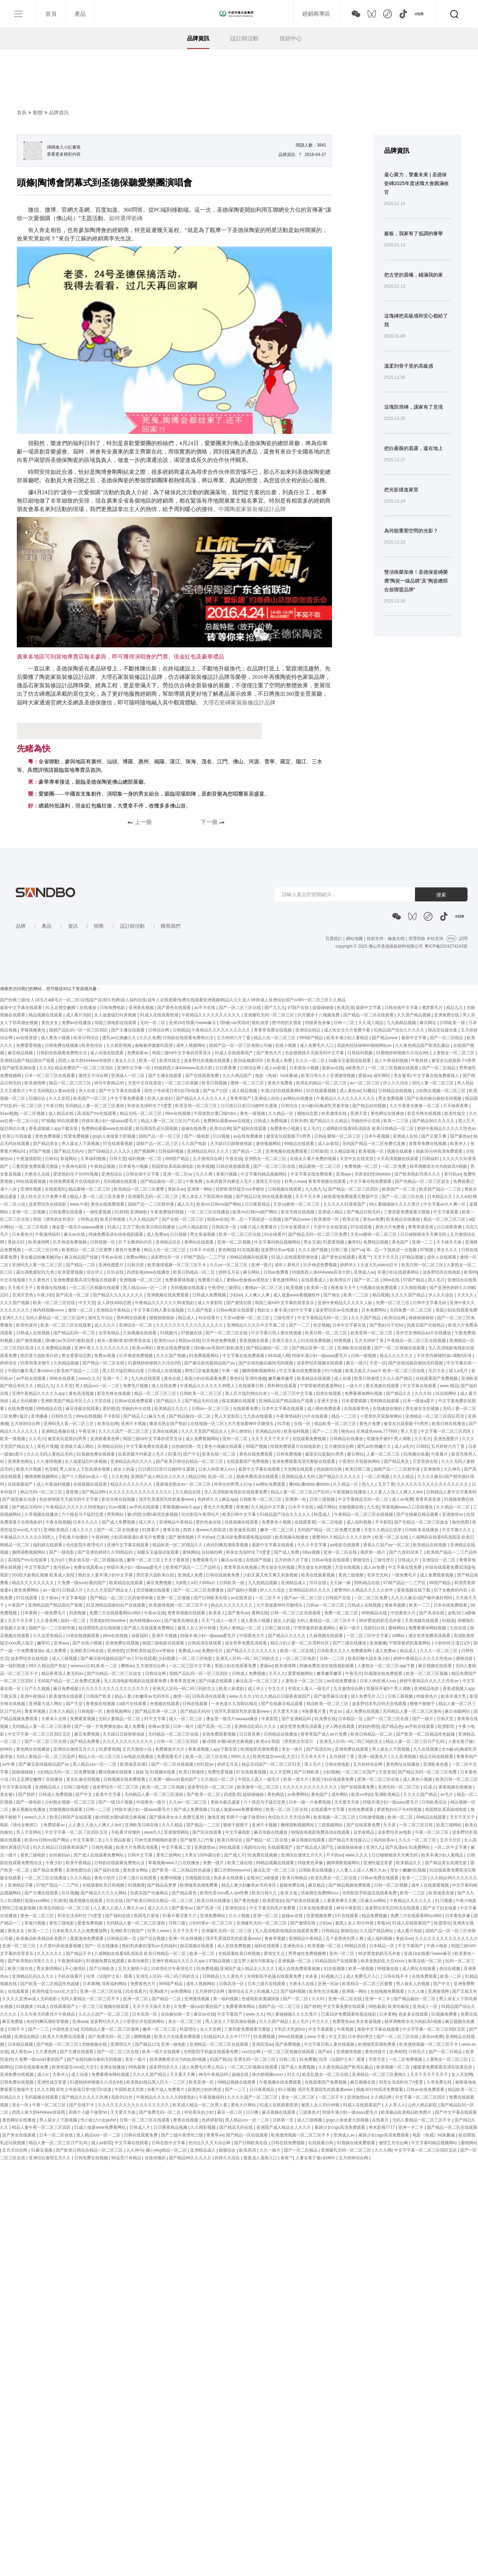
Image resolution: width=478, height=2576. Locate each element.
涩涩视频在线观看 (153, 1590)
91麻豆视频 (42, 2150)
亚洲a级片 (158, 1991)
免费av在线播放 (77, 1022)
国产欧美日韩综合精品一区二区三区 (190, 1461)
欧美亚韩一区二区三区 (196, 1105)
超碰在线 (241, 2074)
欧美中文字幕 (109, 1794)
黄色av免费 (373, 1219)
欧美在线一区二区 (219, 1454)
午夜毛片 (353, 1673)
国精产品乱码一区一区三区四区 (79, 1030)
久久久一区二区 (311, 1060)
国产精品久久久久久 (287, 1635)
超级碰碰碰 (323, 1007)
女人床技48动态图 (115, 1302)
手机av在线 (112, 1257)
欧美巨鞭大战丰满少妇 (369, 1658)
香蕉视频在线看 (254, 1340)
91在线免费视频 (316, 1340)
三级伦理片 (284, 1317)
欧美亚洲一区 (202, 2082)
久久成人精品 (371, 1022)
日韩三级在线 (278, 1628)
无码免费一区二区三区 (411, 1310)
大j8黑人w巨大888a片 (196, 1582)
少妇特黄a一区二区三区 (211, 1923)
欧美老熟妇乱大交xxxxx (383, 1960)
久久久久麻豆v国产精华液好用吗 (422, 1597)
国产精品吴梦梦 (162, 1885)
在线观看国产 (21, 1484)
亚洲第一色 (296, 1499)
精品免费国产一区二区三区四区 (85, 1067)
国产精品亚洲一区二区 (313, 1347)
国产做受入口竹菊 (197, 1840)
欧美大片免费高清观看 (137, 1847)
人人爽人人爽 (257, 1295)
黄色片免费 (370, 1423)
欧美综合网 (220, 1128)
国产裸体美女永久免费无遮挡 (177, 1817)
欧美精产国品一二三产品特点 (193, 1567)
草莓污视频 (36, 1923)
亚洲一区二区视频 (29, 1211)
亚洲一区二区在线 (340, 1552)
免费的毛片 (213, 1650)
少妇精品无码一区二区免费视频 (66, 1772)
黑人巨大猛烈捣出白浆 (123, 1370)
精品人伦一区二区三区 (275, 1037)
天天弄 (390, 1824)
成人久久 (185, 1204)
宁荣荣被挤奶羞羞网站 (321, 1385)
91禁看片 (151, 1529)
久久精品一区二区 (453, 1507)
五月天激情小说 (137, 1749)
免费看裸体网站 (241, 2006)
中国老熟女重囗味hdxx (215, 1113)
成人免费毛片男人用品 (203, 2067)
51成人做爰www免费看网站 (236, 1809)
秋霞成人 (323, 1514)
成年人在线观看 (442, 1257)
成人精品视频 (245, 1090)
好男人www (295, 1181)
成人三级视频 (65, 1658)
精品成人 (187, 1317)
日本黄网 (29, 1612)
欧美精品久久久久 (171, 1408)
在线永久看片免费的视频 (313, 1158)
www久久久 (89, 1378)
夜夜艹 (364, 1257)
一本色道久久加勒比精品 (234, 1703)
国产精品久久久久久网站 (104, 1892)
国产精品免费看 (85, 1741)
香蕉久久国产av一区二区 (387, 1544)
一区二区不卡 (268, 1597)
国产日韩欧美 (307, 1772)
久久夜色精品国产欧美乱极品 (423, 1045)
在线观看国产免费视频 (437, 1378)
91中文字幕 (155, 1718)
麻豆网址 (428, 1022)
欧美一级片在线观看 (161, 2051)
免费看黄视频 (83, 1718)
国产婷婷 (27, 1794)
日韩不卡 (17, 2029)
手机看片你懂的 (73, 1537)
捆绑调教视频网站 (259, 1370)
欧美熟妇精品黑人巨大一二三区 (156, 2082)
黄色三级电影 (33, 1855)
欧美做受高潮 (442, 1892)
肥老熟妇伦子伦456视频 (76, 1174)
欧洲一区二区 (401, 1817)
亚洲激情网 (439, 1991)
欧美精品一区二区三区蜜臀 (139, 1189)
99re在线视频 (178, 1113)
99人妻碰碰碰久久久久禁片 (395, 1204)
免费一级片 (214, 1862)
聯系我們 (170, 926)
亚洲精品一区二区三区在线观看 (219, 2044)
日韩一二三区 (332, 1658)
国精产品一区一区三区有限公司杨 (241, 1045)
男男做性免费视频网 (307, 1953)
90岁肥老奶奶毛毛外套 (381, 1620)
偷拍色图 (461, 1522)
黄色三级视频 (351, 1575)
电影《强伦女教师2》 (20, 1824)
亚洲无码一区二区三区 (399, 1787)
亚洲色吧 (115, 1650)
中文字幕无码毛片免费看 (273, 1908)
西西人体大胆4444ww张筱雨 (85, 1060)
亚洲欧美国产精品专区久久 (66, 1400)
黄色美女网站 (136, 1870)
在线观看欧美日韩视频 (103, 1885)
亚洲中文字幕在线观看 (128, 1544)
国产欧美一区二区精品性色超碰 (426, 1734)
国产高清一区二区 (73, 1295)
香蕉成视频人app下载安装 (54, 1128)
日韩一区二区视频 (391, 1885)
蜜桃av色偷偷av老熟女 (248, 1279)
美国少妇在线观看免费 (456, 1310)
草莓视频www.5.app (181, 1507)
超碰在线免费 (194, 1128)
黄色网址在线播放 (387, 1113)
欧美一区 (148, 1060)
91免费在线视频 (262, 1855)
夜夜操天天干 (344, 1287)
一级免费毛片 (404, 1575)
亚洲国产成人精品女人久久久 (158, 1476)
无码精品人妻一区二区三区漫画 (95, 1105)
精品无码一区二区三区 (141, 1113)
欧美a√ (262, 1741)
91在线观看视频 (321, 1090)
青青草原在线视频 (241, 1567)
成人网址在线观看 (419, 1968)
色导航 (51, 1469)
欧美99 (470, 1272)
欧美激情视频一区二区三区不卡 (177, 1264)
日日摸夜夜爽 (450, 1227)
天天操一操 (341, 1582)
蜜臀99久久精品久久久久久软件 (342, 1537)
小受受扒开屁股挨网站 (381, 1416)
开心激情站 (242, 1431)
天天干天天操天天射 (151, 2006)
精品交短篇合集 (443, 1030)
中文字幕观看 (446, 1211)
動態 (38, 112)
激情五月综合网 (93, 1075)
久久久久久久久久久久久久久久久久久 (433, 1484)
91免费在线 (325, 1718)
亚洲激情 (432, 1469)
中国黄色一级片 (151, 1802)
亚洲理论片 (121, 2044)
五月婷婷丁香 (342, 1756)
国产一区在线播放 (102, 1945)
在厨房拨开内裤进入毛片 (229, 1181)
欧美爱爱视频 (71, 1272)
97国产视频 (40, 1151)
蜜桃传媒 (465, 1658)
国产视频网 (145, 1151)
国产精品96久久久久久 (434, 1120)
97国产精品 (414, 1279)
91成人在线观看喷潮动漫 (295, 1257)
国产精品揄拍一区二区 (161, 1181)
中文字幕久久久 (457, 1529)
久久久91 (424, 1393)
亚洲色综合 (112, 1174)
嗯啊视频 (143, 2036)
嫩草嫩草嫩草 (281, 1378)
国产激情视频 (29, 1340)
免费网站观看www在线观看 (107, 1128)
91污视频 (334, 1370)
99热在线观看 (62, 1378)
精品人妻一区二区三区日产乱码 (171, 1120)
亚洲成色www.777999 (377, 1431)
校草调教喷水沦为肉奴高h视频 (439, 1166)
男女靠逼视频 (203, 1234)
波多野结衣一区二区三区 (116, 1787)
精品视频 (380, 1295)
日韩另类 (298, 1120)
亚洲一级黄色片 (373, 1756)
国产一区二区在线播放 (118, 1529)
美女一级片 (293, 1749)
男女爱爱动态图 (77, 1355)
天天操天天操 (449, 1242)
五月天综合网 (15, 2150)
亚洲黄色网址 (21, 1461)
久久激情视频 (49, 1461)
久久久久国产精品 (408, 1295)
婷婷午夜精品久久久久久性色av (446, 1128)
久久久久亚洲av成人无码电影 (30, 1998)
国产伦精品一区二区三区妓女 (423, 1181)
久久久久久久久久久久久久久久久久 (190, 1325)
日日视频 (222, 1136)
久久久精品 (404, 1476)
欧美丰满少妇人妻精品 (347, 1037)
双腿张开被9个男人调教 (389, 1438)
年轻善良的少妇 (199, 2112)
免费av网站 (137, 1257)
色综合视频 (450, 1968)
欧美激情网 (36, 1083)
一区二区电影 (331, 1522)
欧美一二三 (420, 1605)
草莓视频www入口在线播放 (408, 1507)
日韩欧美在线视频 (316, 1870)
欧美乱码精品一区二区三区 (322, 1083)
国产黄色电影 (247, 1900)
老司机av (452, 1174)
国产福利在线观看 (250, 1128)
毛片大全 (437, 1370)
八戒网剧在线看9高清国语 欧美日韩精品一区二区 (368, 1128)
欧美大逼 (289, 1892)
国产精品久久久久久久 (340, 1476)
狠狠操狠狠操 (162, 1317)
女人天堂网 (281, 1772)
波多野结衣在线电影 (48, 1204)
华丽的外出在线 (366, 1120)
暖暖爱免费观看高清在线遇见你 (443, 2067)
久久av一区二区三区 (229, 1264)
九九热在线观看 (146, 1378)
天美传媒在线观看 (422, 1620)
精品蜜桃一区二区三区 (320, 1166)
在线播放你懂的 (388, 1408)
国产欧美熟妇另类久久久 (418, 1174)
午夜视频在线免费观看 (280, 2082)
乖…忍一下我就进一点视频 (256, 1219)
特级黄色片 (427, 1696)
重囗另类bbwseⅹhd (232, 1870)
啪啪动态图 (308, 1113)
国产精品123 (247, 1196)
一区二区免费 (394, 1166)
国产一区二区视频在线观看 (400, 1347)
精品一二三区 (344, 1416)
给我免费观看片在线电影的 (75, 1181)
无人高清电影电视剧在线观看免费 (236, 1492)
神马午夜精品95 (109, 1083)
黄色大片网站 (244, 2105)
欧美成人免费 (280, 1060)
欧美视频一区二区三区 (334, 1817)
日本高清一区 (145, 2014)
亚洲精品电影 (427, 1688)
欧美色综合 (93, 1045)
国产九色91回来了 (406, 1552)
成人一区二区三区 (186, 1718)
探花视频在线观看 (239, 1400)
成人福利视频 (359, 1522)
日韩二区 (288, 2059)
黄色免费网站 (27, 1590)
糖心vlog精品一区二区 (167, 2150)
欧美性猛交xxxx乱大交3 (275, 1756)
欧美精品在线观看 (126, 1582)
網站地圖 (354, 938)
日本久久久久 (86, 1522)
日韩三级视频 (323, 1499)
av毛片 (447, 1794)
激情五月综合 (269, 1181)
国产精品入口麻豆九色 (144, 1416)
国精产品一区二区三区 (157, 1143)
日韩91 (51, 1158)
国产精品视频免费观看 (350, 1885)
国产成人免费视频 (119, 1522)
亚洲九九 (374, 1847)
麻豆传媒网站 (458, 1711)
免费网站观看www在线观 (227, 1120)
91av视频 (9, 1113)
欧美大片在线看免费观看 (177, 2036)
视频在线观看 (400, 1151)
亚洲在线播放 (113, 2067)
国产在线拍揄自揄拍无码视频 (435, 1098)
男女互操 (312, 1242)
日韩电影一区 (90, 1711)
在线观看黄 (305, 1522)
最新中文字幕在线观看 (21, 1007)
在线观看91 (55, 1189)
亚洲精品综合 (168, 1242)
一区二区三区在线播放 (208, 1211)
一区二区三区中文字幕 (292, 1393)
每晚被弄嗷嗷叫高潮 (154, 1045)
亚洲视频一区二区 (295, 1960)
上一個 (143, 822)
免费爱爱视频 (29, 1045)
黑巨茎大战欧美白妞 (39, 1355)
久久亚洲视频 (404, 1756)
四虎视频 (78, 1612)
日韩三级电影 (77, 1787)
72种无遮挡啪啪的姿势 (156, 1840)
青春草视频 (396, 1605)
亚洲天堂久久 (285, 1340)
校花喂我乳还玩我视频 (157, 1128)
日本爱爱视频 (354, 1400)
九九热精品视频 (402, 1022)
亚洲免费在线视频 (122, 1643)
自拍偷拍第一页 (187, 1446)
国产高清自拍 (319, 1749)
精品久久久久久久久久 (131, 1484)
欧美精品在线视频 (314, 1378)
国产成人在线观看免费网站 (149, 1628)
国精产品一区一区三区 (160, 1136)
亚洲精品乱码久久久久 (208, 1151)
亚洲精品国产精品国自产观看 (28, 1060)
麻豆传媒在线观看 (82, 1408)
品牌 (21, 926)
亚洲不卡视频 (134, 1423)
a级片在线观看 (133, 1703)
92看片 (174, 1454)
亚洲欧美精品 (56, 1529)
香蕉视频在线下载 (414, 1590)
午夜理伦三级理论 (225, 1287)
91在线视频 (335, 1968)
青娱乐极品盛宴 (225, 1802)
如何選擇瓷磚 (126, 218)
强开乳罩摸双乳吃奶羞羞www (167, 1499)
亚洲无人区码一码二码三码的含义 (248, 1658)
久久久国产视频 (313, 1249)
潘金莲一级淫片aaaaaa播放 (78, 1227)
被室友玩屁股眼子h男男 (453, 1060)
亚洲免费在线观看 (352, 1749)
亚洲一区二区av (178, 1174)
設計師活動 (244, 38)
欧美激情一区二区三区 (258, 1787)
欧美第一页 (317, 1287)
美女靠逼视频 (369, 2021)
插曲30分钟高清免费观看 (440, 1151)
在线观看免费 (246, 1408)
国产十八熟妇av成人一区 (85, 1476)
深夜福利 (140, 1635)
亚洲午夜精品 (33, 1696)
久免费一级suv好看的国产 (82, 1582)
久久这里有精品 (48, 1635)
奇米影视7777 (382, 2127)
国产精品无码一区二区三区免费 (318, 1234)
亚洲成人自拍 (267, 1098)
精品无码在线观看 (437, 1756)
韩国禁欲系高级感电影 (173, 1166)
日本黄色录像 (458, 1915)
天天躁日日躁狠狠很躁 (231, 1143)
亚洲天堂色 (23, 1295)
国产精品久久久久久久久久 (202, 1098)
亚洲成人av (364, 1272)
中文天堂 (86, 1302)
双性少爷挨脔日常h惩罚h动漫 (172, 1090)
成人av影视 (275, 1067)
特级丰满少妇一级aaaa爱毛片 (110, 1120)
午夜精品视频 (103, 1166)
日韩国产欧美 (99, 1696)
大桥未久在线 (38, 1174)
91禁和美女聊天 (35, 1363)
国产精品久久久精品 (329, 1120)
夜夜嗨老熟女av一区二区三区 (184, 1484)
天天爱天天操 (286, 1711)
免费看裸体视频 (180, 1279)
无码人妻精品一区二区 (240, 1628)
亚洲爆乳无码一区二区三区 (269, 1015)
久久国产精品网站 (377, 1930)
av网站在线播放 (298, 1098)
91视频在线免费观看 (384, 1673)
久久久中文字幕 (312, 1544)
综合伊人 (95, 1272)
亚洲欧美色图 (436, 1764)
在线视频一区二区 (207, 1423)
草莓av (383, 1923)
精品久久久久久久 (397, 1355)
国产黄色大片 (269, 1052)
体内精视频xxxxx (49, 1310)
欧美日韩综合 (87, 1037)
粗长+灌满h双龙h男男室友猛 (124, 1340)
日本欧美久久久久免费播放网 (345, 1650)
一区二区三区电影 (32, 1227)
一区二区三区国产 (359, 1772)
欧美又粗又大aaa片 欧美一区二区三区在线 (385, 1370)
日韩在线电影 (338, 1764)
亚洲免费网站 (213, 1915)
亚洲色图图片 (111, 1264)
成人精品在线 (61, 1113)
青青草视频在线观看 (327, 1181)
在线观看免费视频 (309, 1438)
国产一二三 (300, 1325)
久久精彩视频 (119, 1045)
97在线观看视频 (118, 1143)
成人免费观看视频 (437, 1575)
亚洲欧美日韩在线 (87, 1650)
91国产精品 (220, 2059)
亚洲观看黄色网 (105, 1438)
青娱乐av (176, 1189)
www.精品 (449, 1385)
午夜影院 (270, 1718)
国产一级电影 (197, 1136)
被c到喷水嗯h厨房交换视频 (153, 1514)
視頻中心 (290, 38)
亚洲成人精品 (331, 1211)
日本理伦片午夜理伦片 (172, 1968)
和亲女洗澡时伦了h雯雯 (150, 1105)
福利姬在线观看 (48, 1544)
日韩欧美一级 (453, 1022)
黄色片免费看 (281, 1083)
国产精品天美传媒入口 (350, 1840)
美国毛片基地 (147, 1915)
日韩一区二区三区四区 (178, 1741)
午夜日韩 (54, 1105)
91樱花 (369, 1090)
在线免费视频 (21, 1408)
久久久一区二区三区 (439, 1650)
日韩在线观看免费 (223, 1575)
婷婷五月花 (230, 1272)
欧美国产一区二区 (90, 1098)
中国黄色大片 (403, 1612)
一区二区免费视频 (406, 2059)
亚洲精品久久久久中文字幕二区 (256, 1325)
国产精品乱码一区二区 (74, 1332)
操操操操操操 (422, 1317)
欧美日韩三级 (358, 1469)
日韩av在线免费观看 (134, 1400)
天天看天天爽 (183, 2074)
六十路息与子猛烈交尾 (83, 1514)
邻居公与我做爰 (17, 1136)
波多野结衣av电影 (278, 1249)
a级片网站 (326, 1507)
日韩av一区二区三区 (211, 1408)
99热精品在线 (49, 1408)
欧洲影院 (447, 1726)
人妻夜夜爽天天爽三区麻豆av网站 (355, 1900)
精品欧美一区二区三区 (335, 1423)
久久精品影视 (343, 1151)
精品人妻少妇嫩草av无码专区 (143, 1696)
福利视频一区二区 (145, 1158)
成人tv (43, 2074)
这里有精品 (109, 1332)
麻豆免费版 (13, 2021)
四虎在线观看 (329, 1393)
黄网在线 (259, 1612)
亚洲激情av (453, 1514)
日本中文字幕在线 (349, 1325)
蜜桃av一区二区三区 (264, 1287)
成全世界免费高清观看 (429, 1635)
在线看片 (381, 2120)
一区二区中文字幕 (451, 1847)
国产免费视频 (288, 2044)
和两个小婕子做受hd (246, 1817)
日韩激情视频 (372, 1817)
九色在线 (458, 1628)
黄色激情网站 (285, 1279)
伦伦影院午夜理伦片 (200, 1514)
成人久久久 (105, 1325)
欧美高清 (345, 1007)
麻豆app (229, 1499)
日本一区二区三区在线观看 (50, 1075)
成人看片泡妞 (79, 1015)
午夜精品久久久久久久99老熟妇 (165, 1302)
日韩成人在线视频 (33, 1332)
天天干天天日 (386, 1257)
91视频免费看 (444, 2014)
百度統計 (333, 938)
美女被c (8, 1794)
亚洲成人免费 (191, 1575)
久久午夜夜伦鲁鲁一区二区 (415, 1105)
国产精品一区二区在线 (103, 1363)
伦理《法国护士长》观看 (109, 1976)
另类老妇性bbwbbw (373, 1174)
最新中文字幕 (369, 1007)
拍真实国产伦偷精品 (426, 1325)
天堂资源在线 (426, 1461)
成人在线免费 (164, 1385)
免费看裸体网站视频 (364, 1393)
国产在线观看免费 (202, 1075)
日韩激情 (319, 1151)
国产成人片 (234, 1855)
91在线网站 (446, 1393)
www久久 (152, 1832)
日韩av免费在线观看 (380, 1877)
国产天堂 (75, 1703)
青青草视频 (36, 1711)
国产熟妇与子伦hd (387, 1325)
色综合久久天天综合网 (289, 1817)
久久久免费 (149, 1037)
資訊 (73, 926)
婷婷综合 (9, 1363)
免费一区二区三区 (393, 1302)
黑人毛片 (436, 1279)
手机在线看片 (70, 1976)
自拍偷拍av (60, 1855)
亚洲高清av (262, 2044)
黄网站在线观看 (199, 1242)
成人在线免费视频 (234, 1945)
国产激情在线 (239, 1302)
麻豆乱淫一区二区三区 (257, 1680)
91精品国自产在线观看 (337, 1960)
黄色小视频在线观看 (223, 1446)
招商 (99, 926)
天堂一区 (377, 1363)
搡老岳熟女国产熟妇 (168, 1423)
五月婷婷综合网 (26, 1423)
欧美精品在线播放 (403, 1219)
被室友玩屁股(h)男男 (68, 1438)
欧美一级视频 (13, 1438)
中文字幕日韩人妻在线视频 (159, 1310)
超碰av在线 (293, 1915)
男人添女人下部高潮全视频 (207, 1196)
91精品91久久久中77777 (227, 2036)
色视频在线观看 (165, 1703)
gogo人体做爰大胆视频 (114, 1136)
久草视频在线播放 (42, 1514)
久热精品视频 (67, 1363)
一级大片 (354, 1385)
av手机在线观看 (31, 1378)
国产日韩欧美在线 (211, 1597)
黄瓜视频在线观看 (383, 1385)
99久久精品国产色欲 (48, 1665)
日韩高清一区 (225, 1227)
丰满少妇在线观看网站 (282, 1090)
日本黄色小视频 (304, 1067)
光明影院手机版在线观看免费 (370, 1892)
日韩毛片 (417, 2051)
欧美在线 (351, 1219)
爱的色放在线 (209, 1522)
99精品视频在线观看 (249, 1257)
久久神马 (453, 1469)
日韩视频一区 (103, 1242)
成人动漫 (343, 1378)
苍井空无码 (378, 1575)
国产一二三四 (325, 1431)
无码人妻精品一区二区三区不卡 (326, 1620)
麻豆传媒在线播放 (271, 1832)
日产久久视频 (38, 1688)
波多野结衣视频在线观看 (207, 1060)
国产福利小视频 (242, 1590)
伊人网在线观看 (340, 1726)
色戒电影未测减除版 (261, 1998)
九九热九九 (315, 1189)
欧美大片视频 (29, 1469)
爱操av (364, 1075)
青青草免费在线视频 (273, 1030)
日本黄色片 (22, 1234)
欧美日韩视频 (215, 1083)
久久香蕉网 (47, 1620)
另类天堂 (377, 2059)
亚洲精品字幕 (21, 1885)
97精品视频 (413, 1257)
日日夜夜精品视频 (171, 2127)
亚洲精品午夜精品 (113, 1310)
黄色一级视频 (253, 1113)
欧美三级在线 (240, 1862)
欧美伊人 (459, 1143)
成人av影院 (329, 1143)
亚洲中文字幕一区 (134, 1067)
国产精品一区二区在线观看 (369, 1015)
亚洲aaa (344, 1174)
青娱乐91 (17, 1242)
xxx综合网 (252, 2051)
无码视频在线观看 (120, 1181)
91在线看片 (275, 1234)
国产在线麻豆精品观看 (417, 1514)
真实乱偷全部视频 (83, 1779)
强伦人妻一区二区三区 (433, 1083)
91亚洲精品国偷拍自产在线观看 (116, 1605)
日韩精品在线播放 (347, 1438)
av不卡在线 (205, 1007)
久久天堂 (64, 1385)
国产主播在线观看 (128, 1030)
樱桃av (127, 1665)
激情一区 (181, 1696)
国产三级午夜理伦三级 (182, 2135)
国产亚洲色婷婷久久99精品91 (105, 1552)
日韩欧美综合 (435, 1802)
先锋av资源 (159, 1726)
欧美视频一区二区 (324, 1945)
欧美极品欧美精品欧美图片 (42, 1938)
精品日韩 (196, 1476)
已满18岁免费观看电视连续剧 (244, 1537)
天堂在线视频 (348, 1567)
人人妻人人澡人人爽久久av (362, 1870)
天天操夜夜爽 (456, 1105)
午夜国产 (17, 1605)
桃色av (347, 1431)
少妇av (235, 1295)
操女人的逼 (124, 1469)
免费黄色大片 (143, 1983)
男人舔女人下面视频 (81, 1143)
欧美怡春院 (139, 1960)
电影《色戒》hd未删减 (277, 1075)
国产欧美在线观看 (303, 1900)
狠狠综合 (362, 1560)
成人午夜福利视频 (391, 1060)
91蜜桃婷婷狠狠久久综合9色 (403, 1052)
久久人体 (416, 1991)
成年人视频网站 (191, 1045)
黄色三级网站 (169, 1855)
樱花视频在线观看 (115, 1772)
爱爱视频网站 (301, 1673)
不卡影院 (112, 1416)
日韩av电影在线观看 (235, 1310)
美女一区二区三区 (185, 2021)
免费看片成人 (211, 1279)
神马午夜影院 (349, 1908)
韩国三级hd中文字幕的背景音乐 (182, 1052)
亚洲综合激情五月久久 (74, 1749)
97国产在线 (299, 1007)
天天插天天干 (21, 1287)
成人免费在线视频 (363, 1711)
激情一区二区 (81, 1310)
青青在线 (172, 1529)
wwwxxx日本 (82, 1665)
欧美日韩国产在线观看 (71, 1817)
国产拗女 (332, 1295)
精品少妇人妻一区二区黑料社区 (300, 1643)
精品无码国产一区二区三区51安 (272, 1764)
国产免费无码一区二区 (109, 2036)
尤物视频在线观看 (66, 1809)
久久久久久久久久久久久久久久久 (141, 1492)
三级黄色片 (309, 2112)
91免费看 (307, 2059)
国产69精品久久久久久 (110, 1151)
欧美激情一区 (327, 1219)
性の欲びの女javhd (99, 2120)
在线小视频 (286, 1045)
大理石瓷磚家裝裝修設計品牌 (239, 703)
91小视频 (286, 2089)
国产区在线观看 (207, 1832)
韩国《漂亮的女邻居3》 (55, 1219)
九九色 (373, 1507)
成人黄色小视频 (56, 1037)
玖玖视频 (70, 1892)
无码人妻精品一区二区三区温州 (55, 1317)
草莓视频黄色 (33, 1030)
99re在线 (392, 1279)
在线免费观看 (361, 1809)
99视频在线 (388, 1968)
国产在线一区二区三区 (183, 1219)
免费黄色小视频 (285, 1128)
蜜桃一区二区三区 (247, 1083)
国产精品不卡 (79, 1953)
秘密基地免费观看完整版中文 (351, 1196)
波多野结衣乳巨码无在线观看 (380, 1703)
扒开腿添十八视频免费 (319, 1015)
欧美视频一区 (372, 1151)
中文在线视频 (13, 1279)
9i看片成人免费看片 (259, 1227)
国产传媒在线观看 (216, 1680)
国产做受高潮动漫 (19, 1067)
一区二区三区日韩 (42, 1249)
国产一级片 (423, 1718)
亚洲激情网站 (177, 1832)
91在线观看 (247, 1249)
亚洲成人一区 (426, 2006)
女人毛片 (311, 1128)
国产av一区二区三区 (303, 1597)
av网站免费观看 (271, 1484)
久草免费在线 (440, 2082)
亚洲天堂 (359, 1113)
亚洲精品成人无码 (299, 1476)
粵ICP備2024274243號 (445, 946)
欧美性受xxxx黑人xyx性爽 (224, 1892)
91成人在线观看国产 (234, 1052)
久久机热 (119, 1476)
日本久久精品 (62, 1711)
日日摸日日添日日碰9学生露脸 (250, 1105)
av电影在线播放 (139, 1756)
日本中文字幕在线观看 (283, 1408)
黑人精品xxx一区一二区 (145, 1287)
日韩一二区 (345, 1022)
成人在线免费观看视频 (299, 1968)
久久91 (45, 1067)
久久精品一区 (281, 1113)
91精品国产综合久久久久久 (400, 1030)
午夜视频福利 (212, 2097)
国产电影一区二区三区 (57, 2044)
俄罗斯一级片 (373, 1552)
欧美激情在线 (334, 1113)
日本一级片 (184, 1726)
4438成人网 (279, 1355)
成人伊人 (148, 1522)
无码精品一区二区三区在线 (174, 1734)
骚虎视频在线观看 (86, 1900)
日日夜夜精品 (258, 1204)
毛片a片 (58, 1560)
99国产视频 (256, 1446)
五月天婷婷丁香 (369, 1340)
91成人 (113, 1227)
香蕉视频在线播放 (455, 1787)
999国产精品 (311, 1037)
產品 (46, 926)
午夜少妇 (45, 1295)
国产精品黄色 (185, 1892)
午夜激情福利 (48, 1234)
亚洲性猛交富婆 (378, 1862)
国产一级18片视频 (116, 1802)
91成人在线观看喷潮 (159, 1015)
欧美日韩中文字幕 (239, 1514)
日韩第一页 (283, 2120)
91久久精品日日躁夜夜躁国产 (283, 1696)
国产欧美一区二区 (204, 1794)
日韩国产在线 (338, 1597)
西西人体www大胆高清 (205, 1529)
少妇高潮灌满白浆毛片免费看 (138, 1537)
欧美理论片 (341, 1279)
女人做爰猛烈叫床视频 (115, 1015)
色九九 (368, 1484)
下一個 (209, 822)
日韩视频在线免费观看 (124, 1779)
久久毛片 (37, 1438)
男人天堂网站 (29, 1832)
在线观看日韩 (251, 1385)
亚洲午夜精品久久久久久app (39, 1393)
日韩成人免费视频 (271, 1120)
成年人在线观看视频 (430, 1885)
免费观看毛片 (205, 1560)
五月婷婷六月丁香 (234, 1037)
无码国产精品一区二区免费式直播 (374, 1143)
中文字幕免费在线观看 (147, 1446)
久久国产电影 (194, 1143)
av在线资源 (27, 1037)
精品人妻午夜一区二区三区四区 (42, 2127)
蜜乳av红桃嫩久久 (119, 1037)
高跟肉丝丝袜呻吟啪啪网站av (365, 1045)
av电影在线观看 (345, 1544)
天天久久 (466, 1295)
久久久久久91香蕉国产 (345, 1204)
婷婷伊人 (349, 1264)
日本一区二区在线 (56, 2135)
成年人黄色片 (288, 1264)
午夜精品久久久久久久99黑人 (208, 1385)
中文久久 (277, 1688)
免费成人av (189, 1650)
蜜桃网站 (190, 1552)
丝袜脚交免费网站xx (320, 1892)
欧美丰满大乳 (454, 1696)
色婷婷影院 (212, 2120)
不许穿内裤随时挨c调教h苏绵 (445, 1355)
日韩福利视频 (360, 1052)
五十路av (50, 1597)
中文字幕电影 (74, 1597)
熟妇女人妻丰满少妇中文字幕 (285, 1310)
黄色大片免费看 (390, 1227)
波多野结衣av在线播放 (337, 1310)
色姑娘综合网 (330, 1469)
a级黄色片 (355, 1067)
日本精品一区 (351, 1718)
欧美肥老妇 (273, 1900)
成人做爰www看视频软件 (297, 1295)
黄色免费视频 (48, 1136)
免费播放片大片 (170, 1749)
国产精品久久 (399, 1393)
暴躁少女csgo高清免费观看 (340, 2127)
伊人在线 (87, 1090)
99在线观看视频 (31, 1181)
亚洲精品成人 (294, 1582)
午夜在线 (234, 1158)
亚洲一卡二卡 (116, 1378)
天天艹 (207, 1620)
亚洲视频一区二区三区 (140, 1279)
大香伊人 (60, 2074)
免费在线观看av (89, 1567)
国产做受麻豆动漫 (19, 1499)
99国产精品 (440, 1582)
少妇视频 (167, 1658)
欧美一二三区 (396, 1120)
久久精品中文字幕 (268, 1507)
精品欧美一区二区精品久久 (178, 1544)
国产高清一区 (209, 1908)
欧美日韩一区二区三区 (422, 1264)
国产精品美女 (46, 1143)
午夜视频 (346, 2029)
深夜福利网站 (115, 1983)
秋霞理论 (442, 1923)
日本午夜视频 (377, 1136)
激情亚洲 (215, 1817)
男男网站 (116, 1514)
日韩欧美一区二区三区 (201, 1393)
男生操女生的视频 (423, 1408)
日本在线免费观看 (451, 1605)
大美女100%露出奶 (203, 1855)
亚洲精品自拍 (268, 1431)
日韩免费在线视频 (62, 1045)
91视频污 (169, 1332)
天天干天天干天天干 (270, 1438)
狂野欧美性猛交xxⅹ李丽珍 (240, 1189)
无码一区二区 (153, 1022)
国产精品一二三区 (203, 1824)
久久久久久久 (50, 1953)
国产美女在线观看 (19, 2135)
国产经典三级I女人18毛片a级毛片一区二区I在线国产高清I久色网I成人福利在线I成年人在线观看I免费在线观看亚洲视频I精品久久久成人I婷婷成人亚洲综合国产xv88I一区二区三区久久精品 (173, 999)
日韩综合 (290, 1105)
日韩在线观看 (195, 1703)
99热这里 (89, 1219)
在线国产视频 (259, 1560)
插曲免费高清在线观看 (257, 1476)
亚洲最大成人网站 (77, 1446)
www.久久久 (241, 1696)
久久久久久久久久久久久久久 (310, 1787)
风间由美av (385, 1840)
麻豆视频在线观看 (435, 1665)
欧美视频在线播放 (292, 1537)
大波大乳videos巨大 (379, 1264)
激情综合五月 (241, 1991)
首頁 (22, 112)
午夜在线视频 (58, 1522)
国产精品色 (391, 1726)
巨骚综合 (38, 1098)
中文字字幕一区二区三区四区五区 (40, 1734)
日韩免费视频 (289, 1454)
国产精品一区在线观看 (247, 2135)
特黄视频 (343, 1340)
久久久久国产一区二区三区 (124, 1431)
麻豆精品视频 (21, 1052)
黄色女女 (50, 1022)
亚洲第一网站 (200, 1189)
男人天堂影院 (227, 1416)
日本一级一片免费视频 (310, 1802)
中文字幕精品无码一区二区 (323, 1317)
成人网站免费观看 (324, 1408)
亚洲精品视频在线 (58, 1431)
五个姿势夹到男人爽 (345, 1938)
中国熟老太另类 (130, 2089)
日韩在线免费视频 (288, 2142)
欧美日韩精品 (295, 1877)
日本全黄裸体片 (295, 1227)
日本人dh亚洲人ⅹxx (217, 1469)
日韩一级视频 (364, 1355)
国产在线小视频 (87, 1643)
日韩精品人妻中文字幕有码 (451, 1492)
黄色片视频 (47, 1446)
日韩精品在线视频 (395, 1090)
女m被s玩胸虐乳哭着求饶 (325, 1105)
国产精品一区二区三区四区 (354, 1189)
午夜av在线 (154, 1612)
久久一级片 (270, 2150)
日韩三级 (340, 1249)
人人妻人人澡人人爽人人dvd (397, 1492)
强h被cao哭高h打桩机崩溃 (245, 1022)
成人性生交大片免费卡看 (347, 1030)
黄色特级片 (376, 2051)
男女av (336, 1711)
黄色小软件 (105, 1877)
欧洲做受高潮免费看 (260, 1749)
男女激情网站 (49, 1968)
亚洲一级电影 (174, 2044)
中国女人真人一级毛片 (309, 1688)
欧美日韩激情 (367, 1378)
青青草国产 (241, 1098)
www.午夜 (79, 1204)
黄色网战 (226, 1249)
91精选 (448, 1620)
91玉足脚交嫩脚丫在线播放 (72, 1007)
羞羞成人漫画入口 (260, 2157)
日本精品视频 (21, 2044)
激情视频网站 (269, 1143)
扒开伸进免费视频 (70, 1242)
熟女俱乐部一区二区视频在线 (96, 1560)
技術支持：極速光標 (385, 938)
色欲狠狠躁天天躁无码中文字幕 (315, 1052)
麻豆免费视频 (159, 1582)
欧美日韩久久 (314, 1075)
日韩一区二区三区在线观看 (296, 1612)
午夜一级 (231, 1370)
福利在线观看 (267, 1945)
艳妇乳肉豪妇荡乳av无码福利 (150, 1945)
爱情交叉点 (275, 1953)
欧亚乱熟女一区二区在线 (334, 1877)
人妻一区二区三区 (383, 1454)
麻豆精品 (317, 1885)
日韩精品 (181, 1030)
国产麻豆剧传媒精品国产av (210, 1363)
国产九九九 (274, 1007)
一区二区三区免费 (371, 1597)
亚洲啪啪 (139, 1211)
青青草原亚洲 (421, 1227)
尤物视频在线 (351, 1507)
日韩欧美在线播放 (422, 1529)
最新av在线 (332, 1067)
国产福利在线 (107, 1870)
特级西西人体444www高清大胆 (183, 1067)
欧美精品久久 (409, 1862)
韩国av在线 (217, 1219)
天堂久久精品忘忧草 (383, 1529)
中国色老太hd (65, 2029)
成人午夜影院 (211, 1302)
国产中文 (191, 1454)
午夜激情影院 (29, 1158)
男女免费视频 (391, 1098)
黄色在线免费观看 (108, 1204)
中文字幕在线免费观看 (311, 1174)
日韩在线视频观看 (233, 1166)
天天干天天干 (463, 1817)
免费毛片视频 (136, 1385)
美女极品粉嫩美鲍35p (41, 1257)
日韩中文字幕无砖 (430, 1302)
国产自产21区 (216, 1090)
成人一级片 (227, 1620)
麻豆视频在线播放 (29, 1809)
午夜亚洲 (87, 1431)
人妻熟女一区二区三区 (454, 1052)
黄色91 (236, 1378)
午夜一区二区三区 (432, 1832)
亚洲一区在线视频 (185, 1938)
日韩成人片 (408, 1560)
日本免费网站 (374, 1310)
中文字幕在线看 (17, 1787)
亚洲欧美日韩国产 (127, 1930)
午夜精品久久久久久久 (410, 1900)
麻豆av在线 (75, 1234)
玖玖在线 (116, 1272)
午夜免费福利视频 (167, 1211)
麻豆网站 (252, 1272)
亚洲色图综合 (79, 1870)
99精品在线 (355, 1945)
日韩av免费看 (276, 1272)
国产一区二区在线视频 (172, 1764)
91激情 (60, 1900)
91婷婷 (121, 1211)
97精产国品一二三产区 (205, 1257)
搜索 (441, 895)
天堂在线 (103, 1400)
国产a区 (326, 2051)
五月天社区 (451, 1840)
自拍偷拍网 (212, 1552)
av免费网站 (298, 1794)
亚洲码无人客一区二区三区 (37, 1264)
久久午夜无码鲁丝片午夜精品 (48, 2014)
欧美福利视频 (297, 1431)
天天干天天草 (308, 1196)
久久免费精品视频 (54, 1347)
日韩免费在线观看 (66, 1211)
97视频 (47, 1120)
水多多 (312, 1976)
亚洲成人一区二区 (128, 1075)
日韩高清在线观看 (205, 1643)
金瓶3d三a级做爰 (263, 1877)
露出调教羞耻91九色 (36, 1272)
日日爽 (252, 2112)
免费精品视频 (376, 1242)
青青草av (214, 2135)
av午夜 (9, 1764)
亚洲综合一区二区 (136, 1325)
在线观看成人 (314, 1279)
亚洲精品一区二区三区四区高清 (435, 1416)
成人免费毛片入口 (317, 1045)
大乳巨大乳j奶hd (290, 2029)
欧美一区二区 (202, 1953)
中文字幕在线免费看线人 (436, 1075)
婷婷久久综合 (228, 2157)
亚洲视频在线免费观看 (287, 1151)
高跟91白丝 (374, 1628)
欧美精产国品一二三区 (440, 1189)
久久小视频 (240, 1915)
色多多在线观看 (229, 1877)
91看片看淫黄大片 (180, 1915)
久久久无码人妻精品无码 (50, 1454)
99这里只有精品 (126, 2157)
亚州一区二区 (235, 1438)
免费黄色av (343, 2021)
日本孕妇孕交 (361, 2036)
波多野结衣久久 (105, 2021)
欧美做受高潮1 (243, 1529)
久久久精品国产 (237, 1075)
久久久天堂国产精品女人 (204, 1431)
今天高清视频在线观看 (398, 1158)
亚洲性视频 (31, 1189)
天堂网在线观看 (299, 1469)
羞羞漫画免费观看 (87, 1938)
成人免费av (157, 1234)
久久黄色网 (46, 2051)
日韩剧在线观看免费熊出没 (188, 1037)
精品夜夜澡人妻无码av (63, 1673)
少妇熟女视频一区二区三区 (441, 1090)
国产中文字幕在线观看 (120, 1090)
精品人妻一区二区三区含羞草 (98, 1196)
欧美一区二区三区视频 (427, 1673)
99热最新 (377, 2006)
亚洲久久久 (12, 1317)
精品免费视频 (375, 1915)
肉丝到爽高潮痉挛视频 (227, 1544)
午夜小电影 (466, 1900)
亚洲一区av (329, 1983)
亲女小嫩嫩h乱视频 (408, 1870)
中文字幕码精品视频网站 (264, 1174)
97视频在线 (192, 1332)
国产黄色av (460, 1136)
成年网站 (382, 1075)
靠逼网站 (69, 1158)
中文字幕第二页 (88, 1840)
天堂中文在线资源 (145, 1083)
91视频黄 (136, 1885)
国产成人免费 (287, 1552)
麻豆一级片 (356, 1363)
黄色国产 (401, 1242)
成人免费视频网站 (203, 1438)
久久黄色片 (40, 1279)
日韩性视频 (102, 1847)
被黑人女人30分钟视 (197, 1628)
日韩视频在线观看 (285, 1189)
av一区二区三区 (365, 1083)
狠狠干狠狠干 (423, 1703)
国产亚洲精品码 (297, 1718)
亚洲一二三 (423, 1242)
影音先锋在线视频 (424, 1113)
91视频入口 (332, 1976)
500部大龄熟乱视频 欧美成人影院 (44, 1575)
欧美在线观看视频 (318, 1575)
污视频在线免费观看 (378, 1287)
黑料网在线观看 (132, 1317)
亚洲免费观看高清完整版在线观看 (85, 1279)
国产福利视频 (293, 1991)
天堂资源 (387, 1772)
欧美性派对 (27, 1325)
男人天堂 (409, 1431)
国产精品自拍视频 (369, 1105)
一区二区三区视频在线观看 (394, 1067)
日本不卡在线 (202, 1249)
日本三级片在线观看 (138, 1877)
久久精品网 (381, 2097)
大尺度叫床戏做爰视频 (60, 1945)
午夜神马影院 (75, 1166)
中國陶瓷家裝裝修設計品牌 (252, 509)
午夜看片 (440, 1454)
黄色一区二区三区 (37, 1915)
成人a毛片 (459, 1370)
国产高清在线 (432, 1612)
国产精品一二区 (248, 1151)
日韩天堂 (117, 1158)
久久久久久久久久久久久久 (128, 1741)
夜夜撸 (72, 1492)
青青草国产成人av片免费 (324, 1734)
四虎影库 (232, 1794)
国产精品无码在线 (202, 1400)
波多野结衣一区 (166, 1257)
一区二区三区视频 (182, 1083)
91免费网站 (420, 1847)
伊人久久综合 (396, 1083)
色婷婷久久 (209, 1499)
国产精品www (385, 1037)
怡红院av (205, 1764)
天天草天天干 (313, 1756)
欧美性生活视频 (324, 1991)
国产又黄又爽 (434, 1136)
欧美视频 (205, 1166)
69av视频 (312, 1552)
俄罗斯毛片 (433, 1007)
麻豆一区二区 (230, 2112)
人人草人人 (395, 2105)
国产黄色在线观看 (174, 1007)
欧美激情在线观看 (66, 1696)
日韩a (319, 1136)
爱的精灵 (111, 1408)
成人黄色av (350, 1090)
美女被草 (402, 1075)
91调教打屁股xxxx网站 (29, 1900)
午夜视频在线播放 (350, 1492)
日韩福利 (431, 1158)
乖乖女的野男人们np (234, 1484)
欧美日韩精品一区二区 (194, 1272)
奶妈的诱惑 (368, 1726)
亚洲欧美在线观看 (354, 1347)
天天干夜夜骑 (177, 1560)
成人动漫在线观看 (107, 1052)
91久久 (293, 2074)
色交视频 (321, 1325)
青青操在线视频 (51, 1287)
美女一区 (21, 2105)
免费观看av (138, 1052)
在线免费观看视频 (219, 1734)
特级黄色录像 (318, 1022)
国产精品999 (94, 1492)
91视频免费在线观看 (96, 1454)
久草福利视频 (94, 1158)
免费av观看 (105, 1355)
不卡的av (205, 1537)
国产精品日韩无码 (364, 1211)
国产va (357, 1249)
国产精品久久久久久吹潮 (85, 2097)
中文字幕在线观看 (420, 1385)
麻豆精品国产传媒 (81, 1257)
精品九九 (455, 1007)
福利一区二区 (74, 1620)
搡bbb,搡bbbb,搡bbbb (310, 1484)
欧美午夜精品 (79, 1862)
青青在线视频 (186, 2120)
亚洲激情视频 (343, 1075)
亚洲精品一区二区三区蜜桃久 (380, 2074)
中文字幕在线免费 (405, 1567)
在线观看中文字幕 (328, 1809)
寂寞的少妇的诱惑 (205, 2089)
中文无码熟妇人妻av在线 (52, 1090)
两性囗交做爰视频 (202, 1370)
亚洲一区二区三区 (19, 1945)
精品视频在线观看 (46, 1015)
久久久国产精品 (366, 1317)
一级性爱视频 (99, 1211)
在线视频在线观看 (90, 1484)
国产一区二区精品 (447, 1037)
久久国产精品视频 (414, 1015)
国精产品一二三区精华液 (151, 1204)
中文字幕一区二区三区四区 (446, 1431)
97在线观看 (361, 1227)
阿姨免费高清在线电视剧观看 (116, 1234)
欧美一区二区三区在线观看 (66, 1325)
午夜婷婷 (420, 1060)
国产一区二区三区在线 (240, 1007)
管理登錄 (416, 938)
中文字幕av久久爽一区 (445, 1204)
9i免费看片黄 (314, 1711)
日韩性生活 (62, 1416)
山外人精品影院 (194, 1227)
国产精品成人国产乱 (315, 1847)
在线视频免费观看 (387, 1991)
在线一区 (303, 1423)
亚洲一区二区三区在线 (378, 1779)
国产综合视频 (153, 1938)
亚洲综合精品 (308, 1030)
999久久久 (240, 1756)
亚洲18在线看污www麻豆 (193, 1022)
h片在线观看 (316, 1416)
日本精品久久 (440, 1196)
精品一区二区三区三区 (70, 1083)
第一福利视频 (13, 1665)
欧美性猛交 (170, 1060)
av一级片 (51, 1590)
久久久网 (205, 1174)
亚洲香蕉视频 (142, 1007)
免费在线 (468, 2014)
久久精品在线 (188, 1492)
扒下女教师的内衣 (135, 1242)
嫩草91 (354, 1242)
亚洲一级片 (261, 1264)
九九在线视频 (426, 1749)
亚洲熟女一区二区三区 (266, 1158)
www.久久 (255, 2014)
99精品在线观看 (300, 1143)
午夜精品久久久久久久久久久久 (211, 1015)
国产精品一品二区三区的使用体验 (122, 1597)
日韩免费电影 (113, 1007)
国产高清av (396, 1847)
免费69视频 (171, 1877)
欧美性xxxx (165, 1340)
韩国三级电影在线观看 (116, 1022)
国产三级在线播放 (350, 1643)
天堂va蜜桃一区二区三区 (297, 1204)
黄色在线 (173, 1378)
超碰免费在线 (292, 1885)
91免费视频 (207, 1968)
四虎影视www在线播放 (149, 1272)
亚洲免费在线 (447, 1015)
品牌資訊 (198, 38)
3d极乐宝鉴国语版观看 (350, 1060)
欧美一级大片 (296, 1779)
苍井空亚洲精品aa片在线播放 (424, 1332)
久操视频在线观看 (140, 1332)
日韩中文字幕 (140, 1855)
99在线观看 (68, 1120)
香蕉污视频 (227, 1174)
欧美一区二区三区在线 (240, 1234)
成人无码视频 (25, 1400)
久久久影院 (60, 1098)
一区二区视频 (33, 1113)
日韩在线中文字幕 (402, 1007)
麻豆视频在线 (363, 2082)
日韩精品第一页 (122, 1938)
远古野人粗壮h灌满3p (254, 1960)
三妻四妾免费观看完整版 (35, 1166)
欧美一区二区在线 (392, 1537)
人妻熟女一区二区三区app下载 (386, 1665)
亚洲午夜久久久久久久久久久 (102, 1347)
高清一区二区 (221, 1476)
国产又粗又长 (464, 1991)
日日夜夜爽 (226, 1067)
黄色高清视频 (82, 1393)
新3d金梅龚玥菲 (249, 1060)
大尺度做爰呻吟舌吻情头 (251, 1423)
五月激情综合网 (208, 1158)
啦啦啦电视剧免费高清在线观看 (321, 1832)
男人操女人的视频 (413, 1983)
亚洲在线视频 (165, 1431)
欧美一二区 (107, 1665)
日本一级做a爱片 (419, 1400)
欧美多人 (217, 1612)
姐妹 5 (141, 1772)
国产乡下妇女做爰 (440, 1908)
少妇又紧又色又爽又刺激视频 (271, 1575)
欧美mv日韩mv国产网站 (219, 1204)
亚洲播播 (40, 1416)
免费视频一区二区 (361, 1166)
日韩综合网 (159, 1030)
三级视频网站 (331, 1824)
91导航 (284, 1423)
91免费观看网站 (204, 1355)
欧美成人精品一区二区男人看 (200, 2105)
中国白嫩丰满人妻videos (31, 1370)
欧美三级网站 (449, 1824)
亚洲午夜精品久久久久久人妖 (345, 1302)
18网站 (399, 1635)
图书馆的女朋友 (287, 1022)
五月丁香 (131, 1227)
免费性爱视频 (221, 1772)
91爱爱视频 (334, 1242)
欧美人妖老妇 (160, 1098)
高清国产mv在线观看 (97, 1113)
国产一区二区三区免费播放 (199, 1590)
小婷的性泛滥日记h (452, 1643)
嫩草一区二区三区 (277, 1529)
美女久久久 (126, 1060)
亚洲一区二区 (266, 1915)
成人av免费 (402, 1499)
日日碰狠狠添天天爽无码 (424, 1234)
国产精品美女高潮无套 (446, 1862)
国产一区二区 (367, 1279)
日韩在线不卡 (396, 1976)
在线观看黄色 (357, 1408)
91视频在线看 (416, 1454)
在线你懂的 (156, 2157)
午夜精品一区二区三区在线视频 (417, 1340)
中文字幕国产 (38, 1567)
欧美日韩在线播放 (158, 1227)
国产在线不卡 (82, 2105)
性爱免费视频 (77, 1136)
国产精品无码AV (69, 1151)
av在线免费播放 (248, 1136)
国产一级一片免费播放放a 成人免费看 (110, 1726)
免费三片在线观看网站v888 (115, 1612)
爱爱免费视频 (90, 1923)
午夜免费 (194, 1181)
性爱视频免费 (319, 1915)
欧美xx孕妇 (143, 1347)
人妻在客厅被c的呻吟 (316, 2157)
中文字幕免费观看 (127, 1098)
